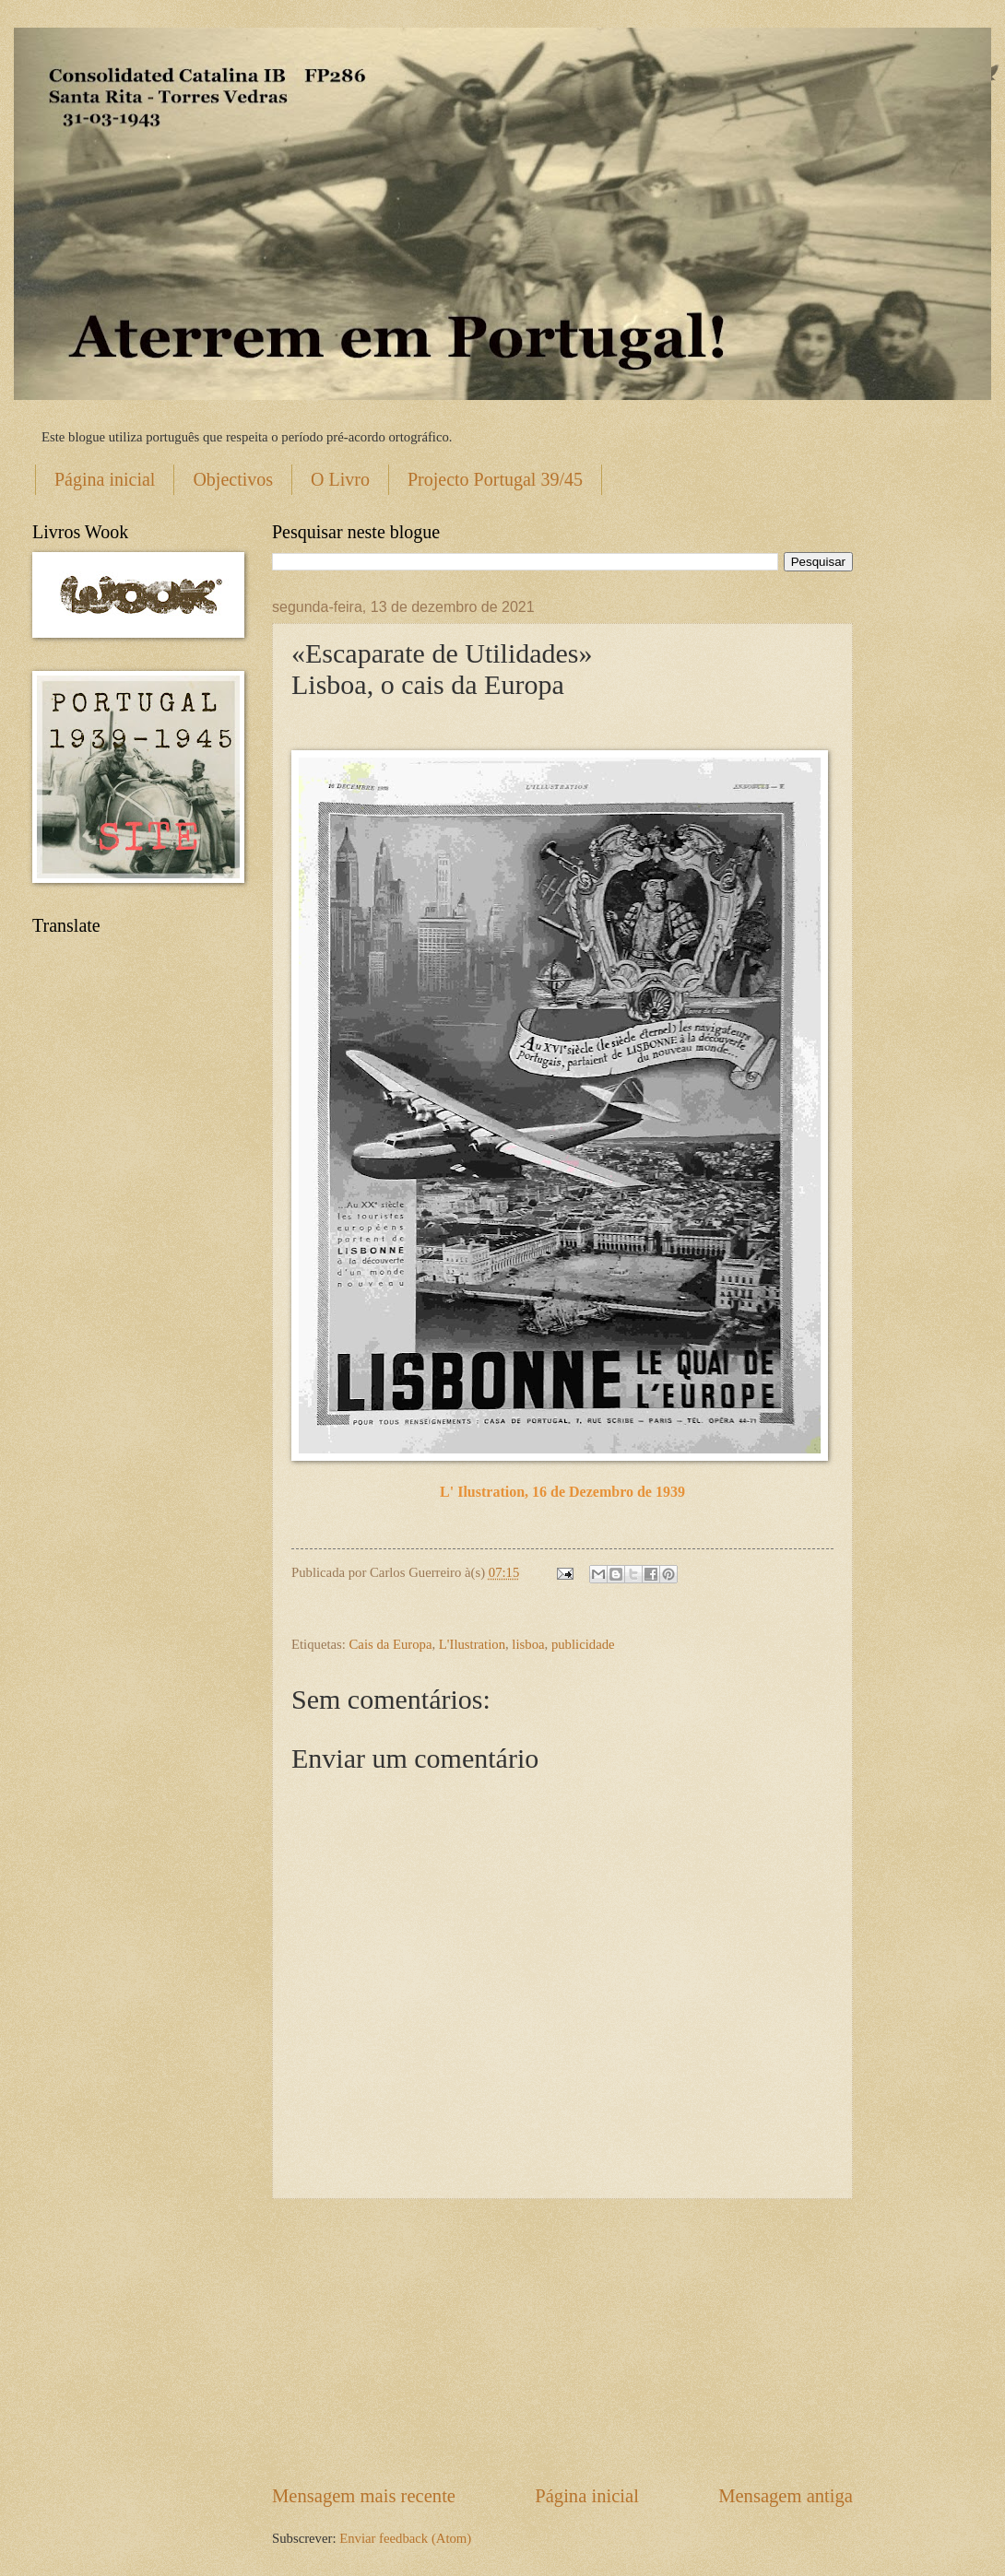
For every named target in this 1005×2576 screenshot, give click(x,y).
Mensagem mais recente (363, 2496)
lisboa (528, 1644)
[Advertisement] (562, 2341)
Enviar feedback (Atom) (405, 2538)
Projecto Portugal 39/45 (495, 479)
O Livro (340, 479)
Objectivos (233, 479)
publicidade (583, 1644)
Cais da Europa (390, 1644)
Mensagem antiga (785, 2496)
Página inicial (104, 479)
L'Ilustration (472, 1644)
